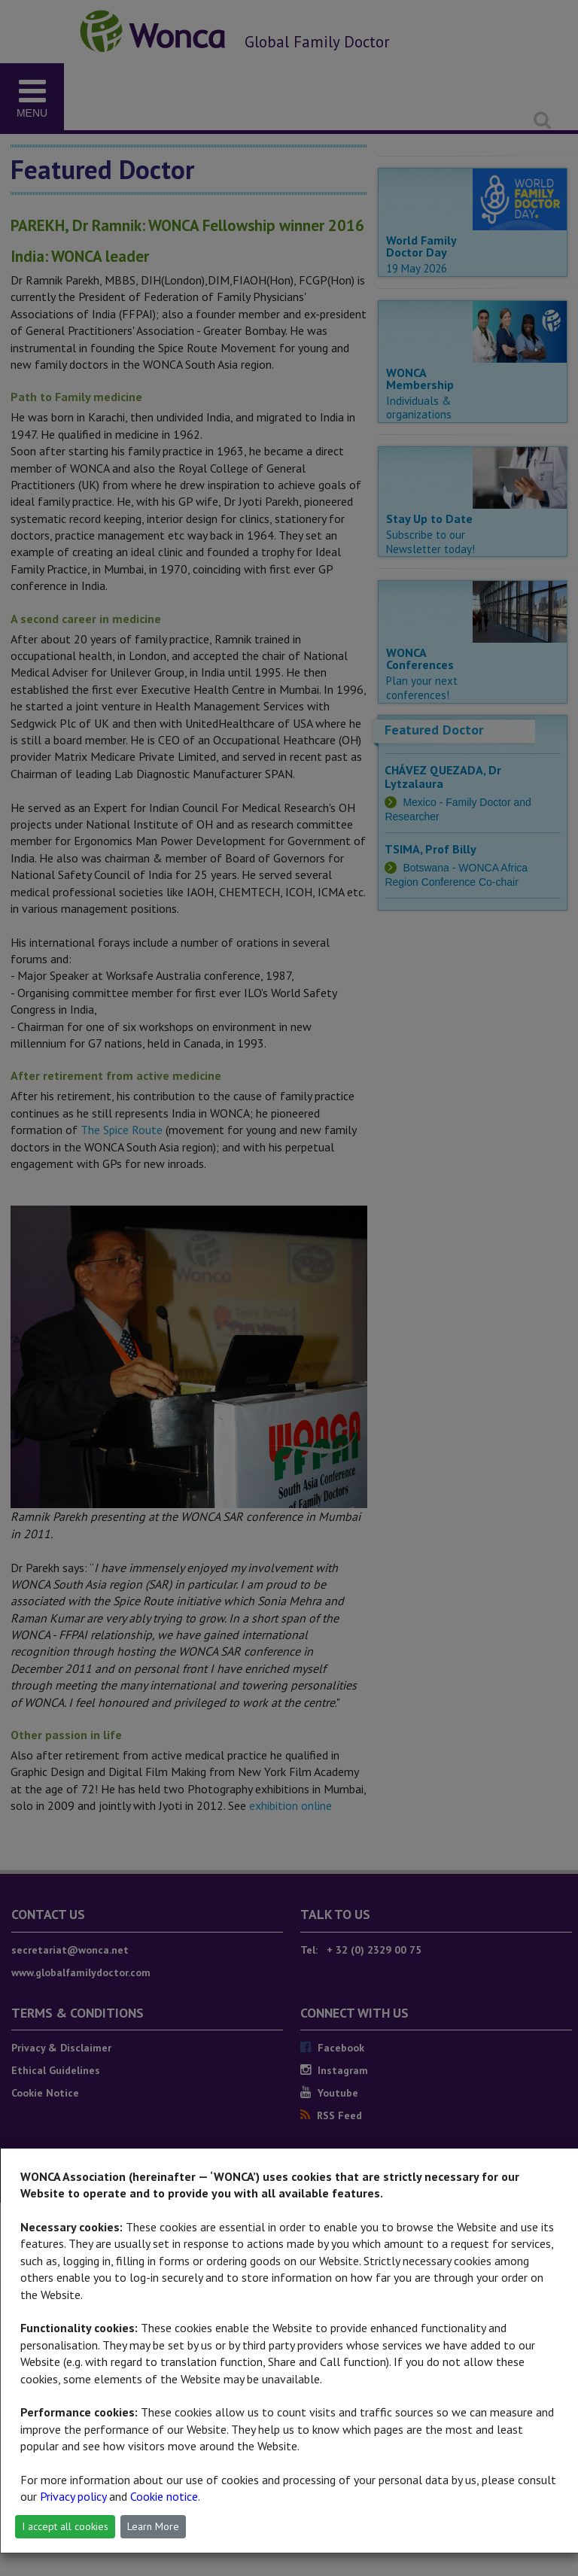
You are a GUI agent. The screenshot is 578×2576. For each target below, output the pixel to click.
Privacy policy (73, 2496)
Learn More (153, 2526)
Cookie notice (164, 2496)
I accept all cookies (65, 2526)
